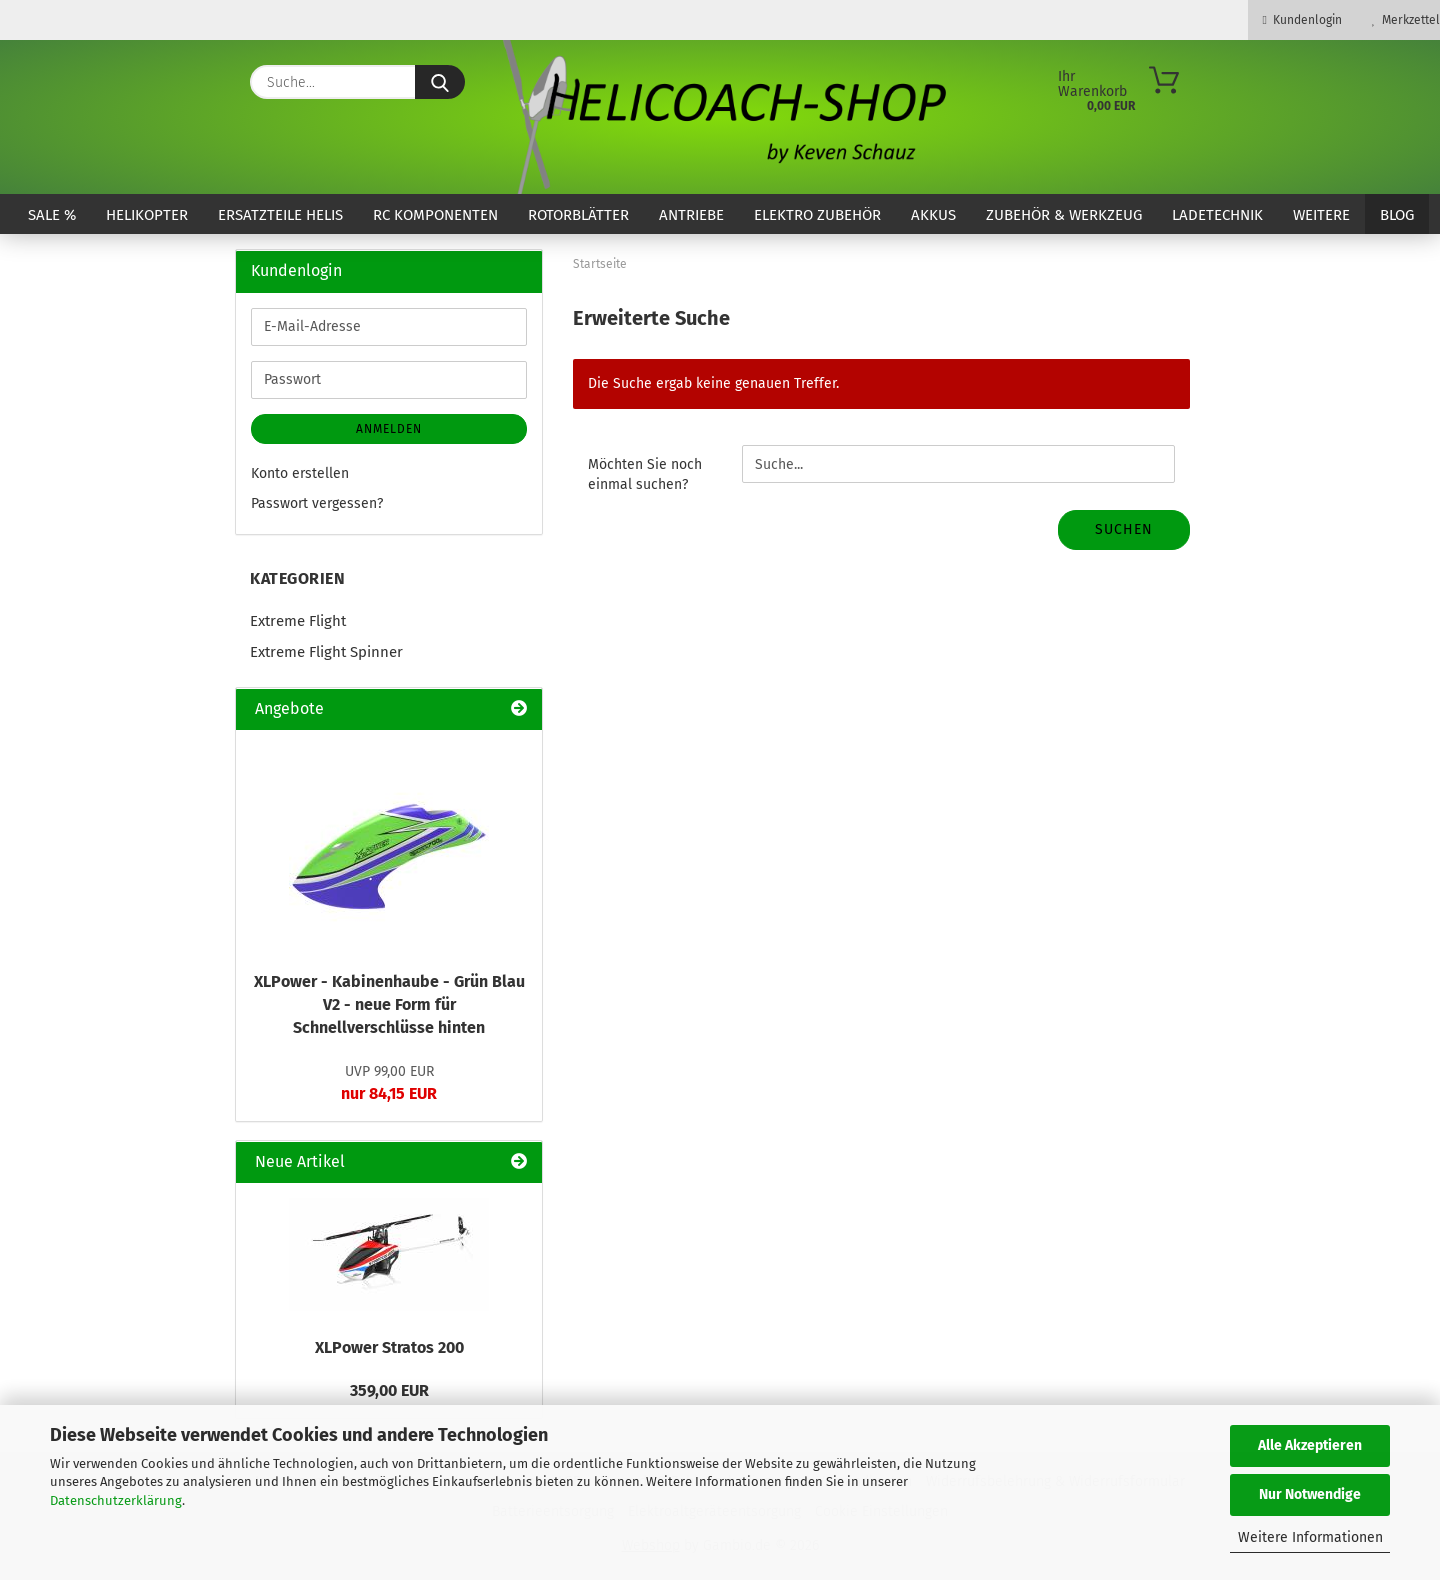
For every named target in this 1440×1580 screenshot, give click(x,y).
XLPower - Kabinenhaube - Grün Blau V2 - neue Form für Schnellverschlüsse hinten (389, 1004)
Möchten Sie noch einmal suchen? (645, 474)
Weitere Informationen (1310, 1537)
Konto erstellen (300, 473)
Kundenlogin (1302, 20)
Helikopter (147, 215)
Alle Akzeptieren (1310, 1445)
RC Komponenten (435, 215)
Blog (1397, 215)
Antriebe (691, 215)
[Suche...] (440, 82)
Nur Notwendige (1310, 1494)
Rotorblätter (578, 215)
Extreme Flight (298, 621)
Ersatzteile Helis (280, 215)
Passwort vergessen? (317, 503)
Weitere (1321, 215)
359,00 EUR (389, 1390)
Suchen (1124, 529)
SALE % (52, 215)
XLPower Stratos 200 (389, 1347)
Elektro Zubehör (817, 215)
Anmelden (389, 429)
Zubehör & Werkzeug (1064, 215)
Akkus (933, 215)
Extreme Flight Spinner (326, 652)
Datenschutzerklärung (116, 1500)
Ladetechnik (1217, 215)
